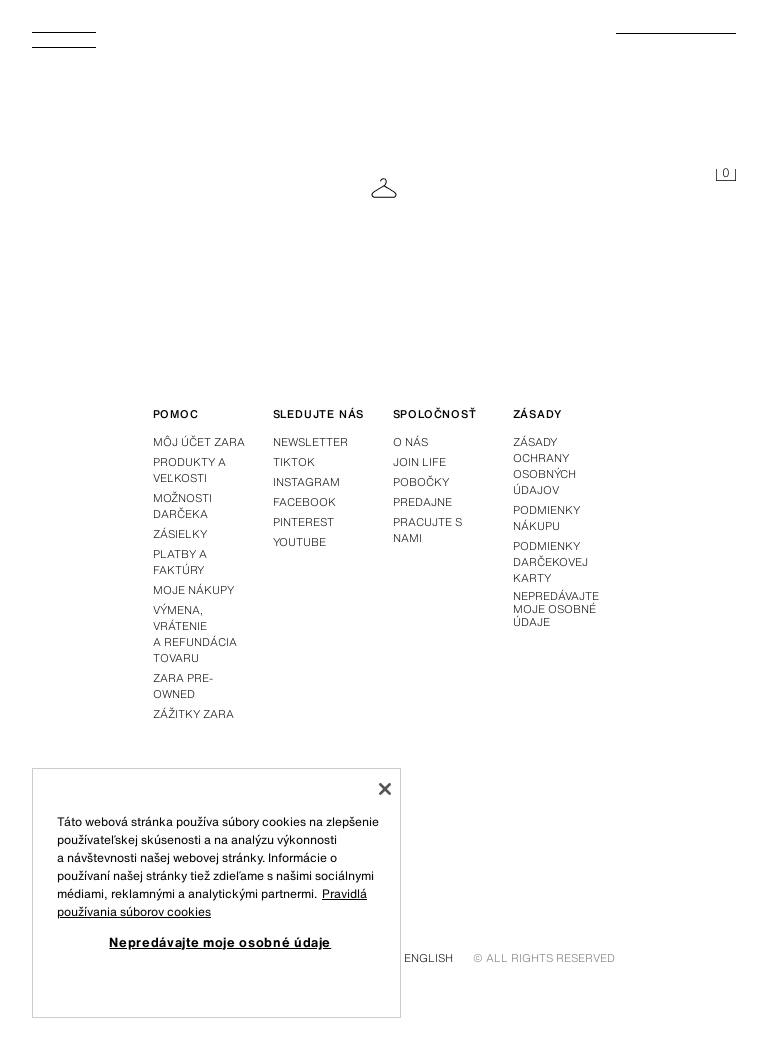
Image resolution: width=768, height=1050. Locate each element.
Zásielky (180, 534)
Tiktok (294, 462)
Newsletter (310, 442)
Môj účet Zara (199, 442)
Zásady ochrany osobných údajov (544, 466)
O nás (410, 442)
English (428, 958)
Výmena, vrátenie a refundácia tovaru (195, 634)
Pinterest (303, 522)
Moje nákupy (193, 590)
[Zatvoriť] (385, 789)
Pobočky (421, 482)
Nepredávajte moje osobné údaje (556, 610)
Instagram (306, 482)
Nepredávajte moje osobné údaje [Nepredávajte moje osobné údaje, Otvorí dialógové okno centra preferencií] (220, 942)
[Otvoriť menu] (72, 46)
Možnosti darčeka (182, 506)
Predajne (422, 502)
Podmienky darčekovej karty (550, 562)
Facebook (304, 502)
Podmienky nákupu (546, 518)
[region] (216, 893)
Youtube (299, 542)
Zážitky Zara (193, 714)
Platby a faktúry (180, 562)
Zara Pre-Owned (183, 686)
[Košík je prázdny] (726, 176)
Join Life (419, 462)
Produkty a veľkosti (189, 470)
